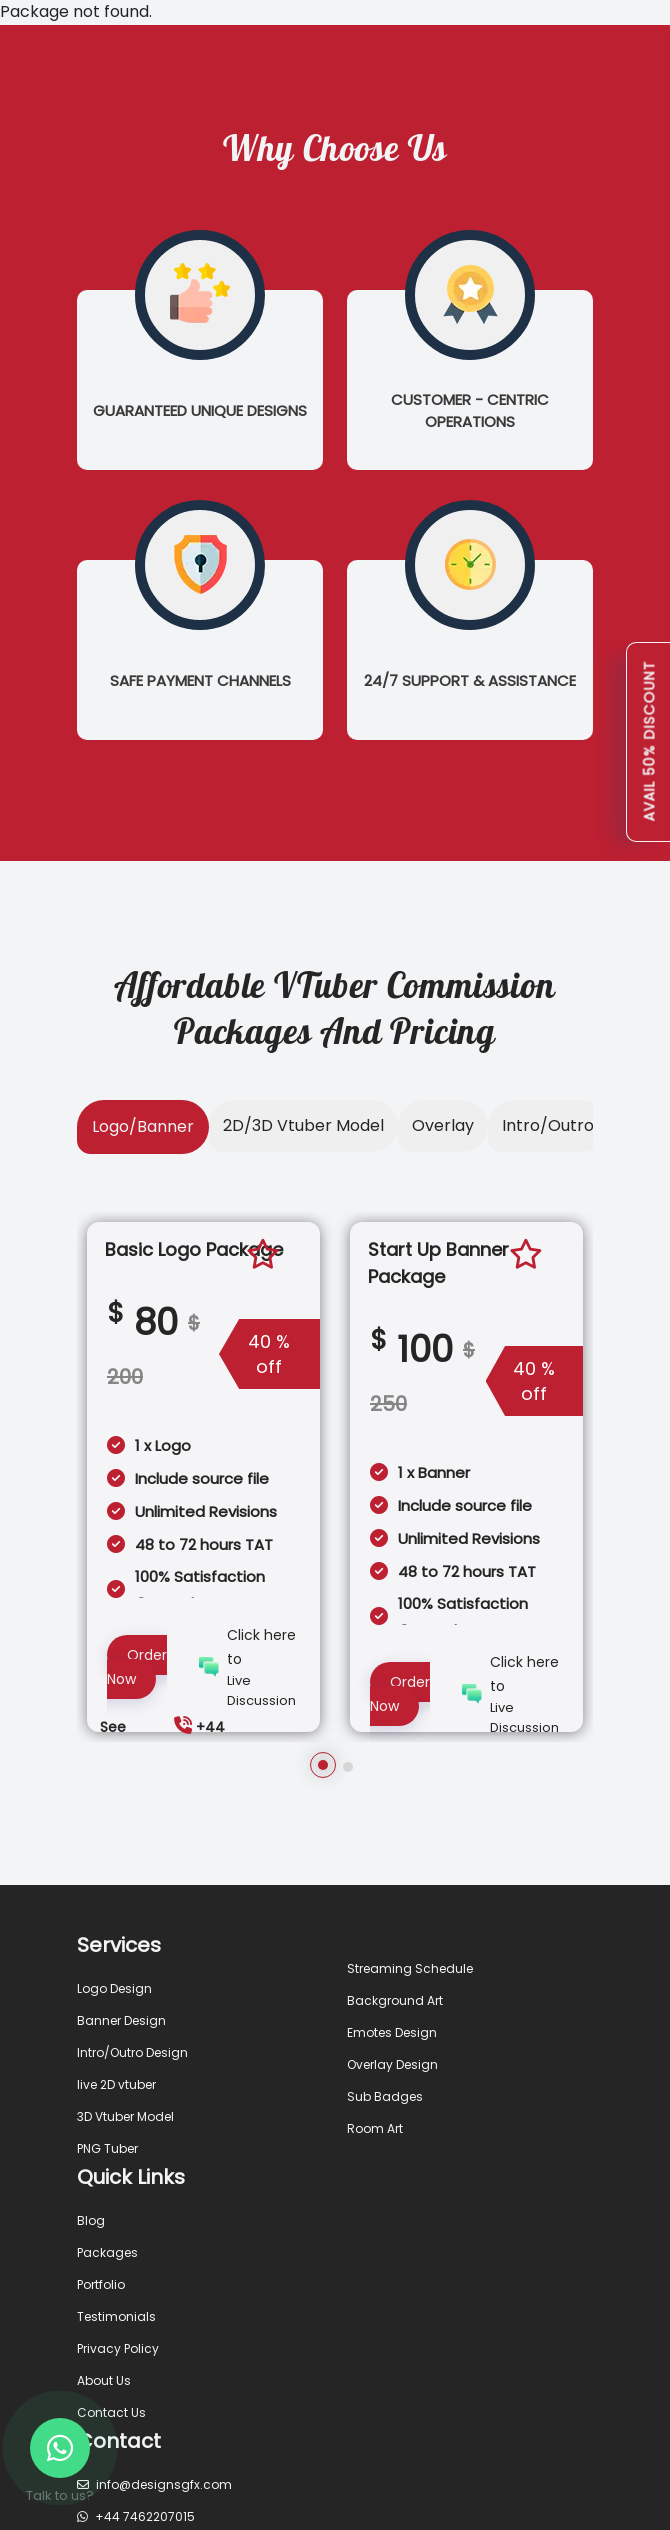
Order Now (137, 1667)
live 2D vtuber (116, 2084)
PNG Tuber (107, 2148)
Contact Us (111, 2412)
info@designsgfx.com (154, 2484)
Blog (91, 2220)
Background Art (395, 2000)
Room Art (375, 2128)
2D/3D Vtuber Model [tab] (303, 1125)
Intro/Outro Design (132, 2052)
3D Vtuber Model (125, 2116)
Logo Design (114, 1988)
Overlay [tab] (443, 1125)
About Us (104, 2380)
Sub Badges (385, 2096)
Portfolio (101, 2284)
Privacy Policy (118, 2348)
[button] (323, 1765)
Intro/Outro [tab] (548, 1125)
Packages (107, 2252)
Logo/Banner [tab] (143, 1126)
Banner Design (121, 2020)
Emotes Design (392, 2032)
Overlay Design (392, 2064)
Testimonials (116, 2316)
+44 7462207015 (136, 2516)
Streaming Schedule (410, 1968)
